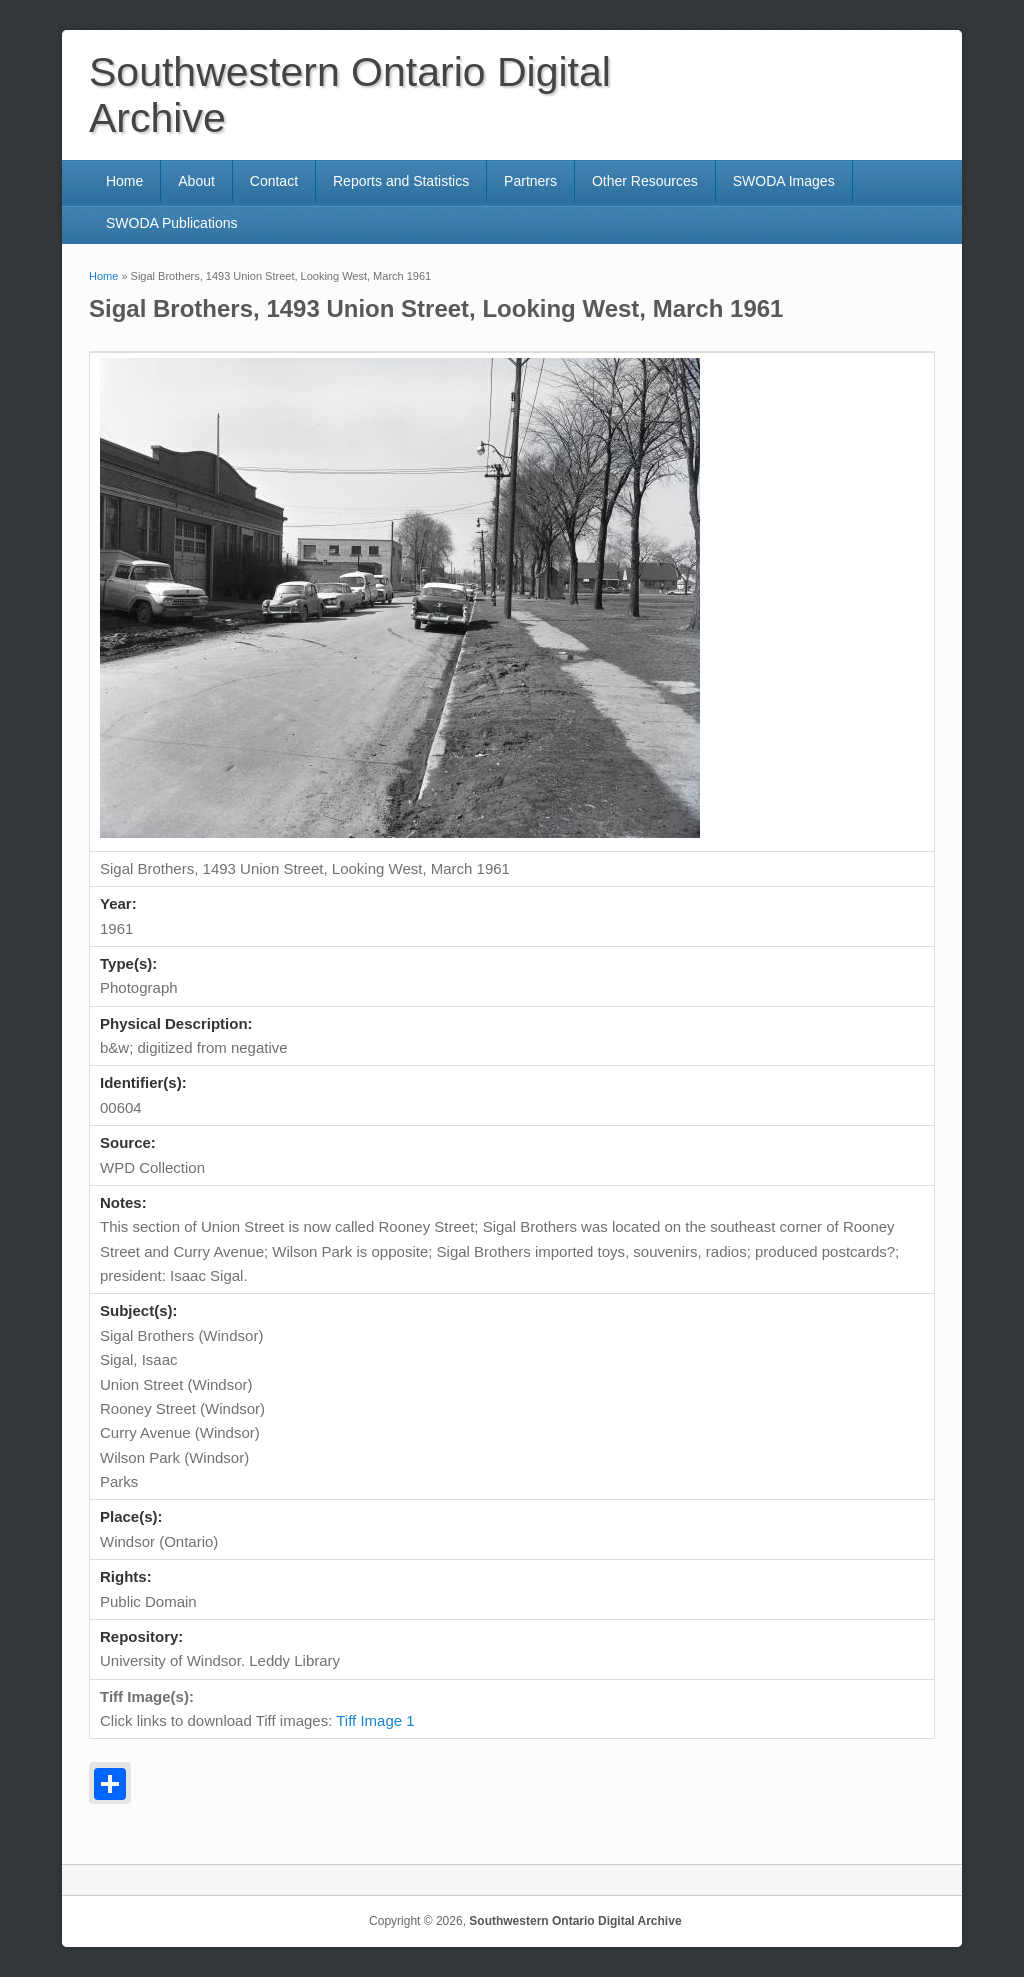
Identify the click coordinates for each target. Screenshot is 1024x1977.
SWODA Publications (172, 223)
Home (124, 181)
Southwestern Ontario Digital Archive (575, 1921)
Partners (530, 181)
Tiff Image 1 (375, 1720)
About (196, 181)
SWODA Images (784, 181)
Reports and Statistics (401, 181)
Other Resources (645, 181)
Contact (274, 181)
